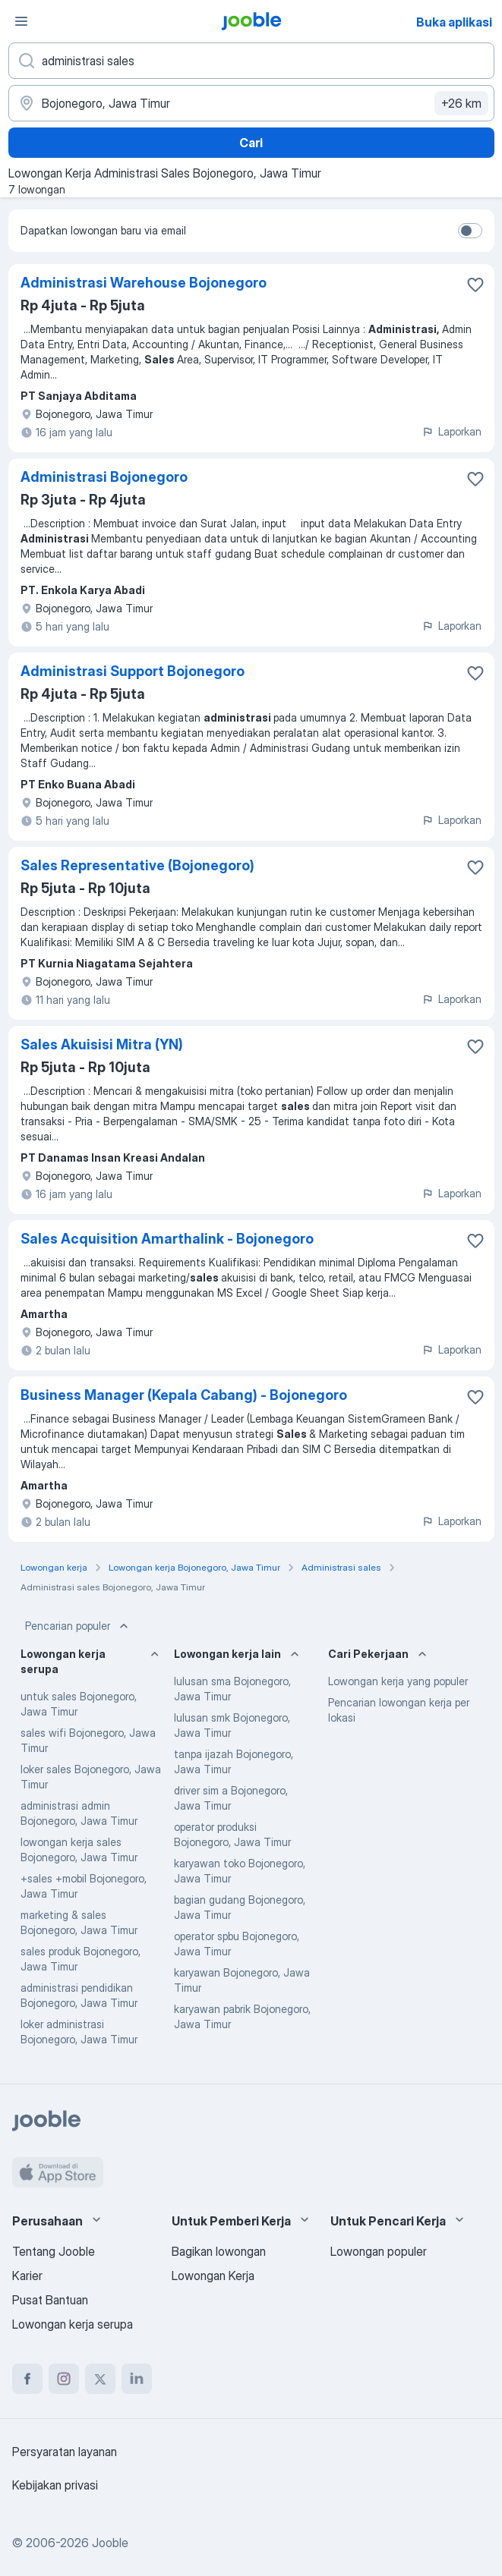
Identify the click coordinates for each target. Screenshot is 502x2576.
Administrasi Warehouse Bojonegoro (144, 283)
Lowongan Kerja (213, 2275)
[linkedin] (137, 2379)
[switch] (470, 230)
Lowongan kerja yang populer (398, 1681)
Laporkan (451, 431)
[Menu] (21, 21)
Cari (251, 142)
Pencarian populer (78, 1626)
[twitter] (100, 2379)
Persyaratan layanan (64, 2451)
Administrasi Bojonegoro (104, 477)
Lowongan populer (378, 2251)
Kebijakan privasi (55, 2485)
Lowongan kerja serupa (72, 2324)
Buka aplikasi (454, 22)
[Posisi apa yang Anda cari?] (251, 60)
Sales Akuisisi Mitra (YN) (102, 1044)
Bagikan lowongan (219, 2251)
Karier (27, 2275)
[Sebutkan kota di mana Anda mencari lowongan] (251, 103)
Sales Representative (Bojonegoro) (137, 865)
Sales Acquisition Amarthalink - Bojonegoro (167, 1239)
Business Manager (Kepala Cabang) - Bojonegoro (184, 1395)
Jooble (110, 2542)
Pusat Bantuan (50, 2299)
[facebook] (27, 2379)
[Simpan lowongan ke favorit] (475, 284)
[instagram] (64, 2379)
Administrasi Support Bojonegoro (133, 671)
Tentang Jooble (53, 2251)
